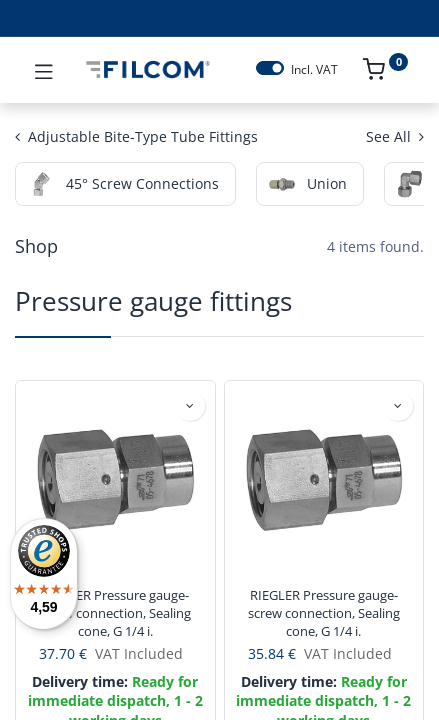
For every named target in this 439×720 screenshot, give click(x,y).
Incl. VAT (314, 70)
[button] (190, 406)
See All (395, 136)
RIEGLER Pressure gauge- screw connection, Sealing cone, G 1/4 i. (115, 613)
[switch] (270, 68)
